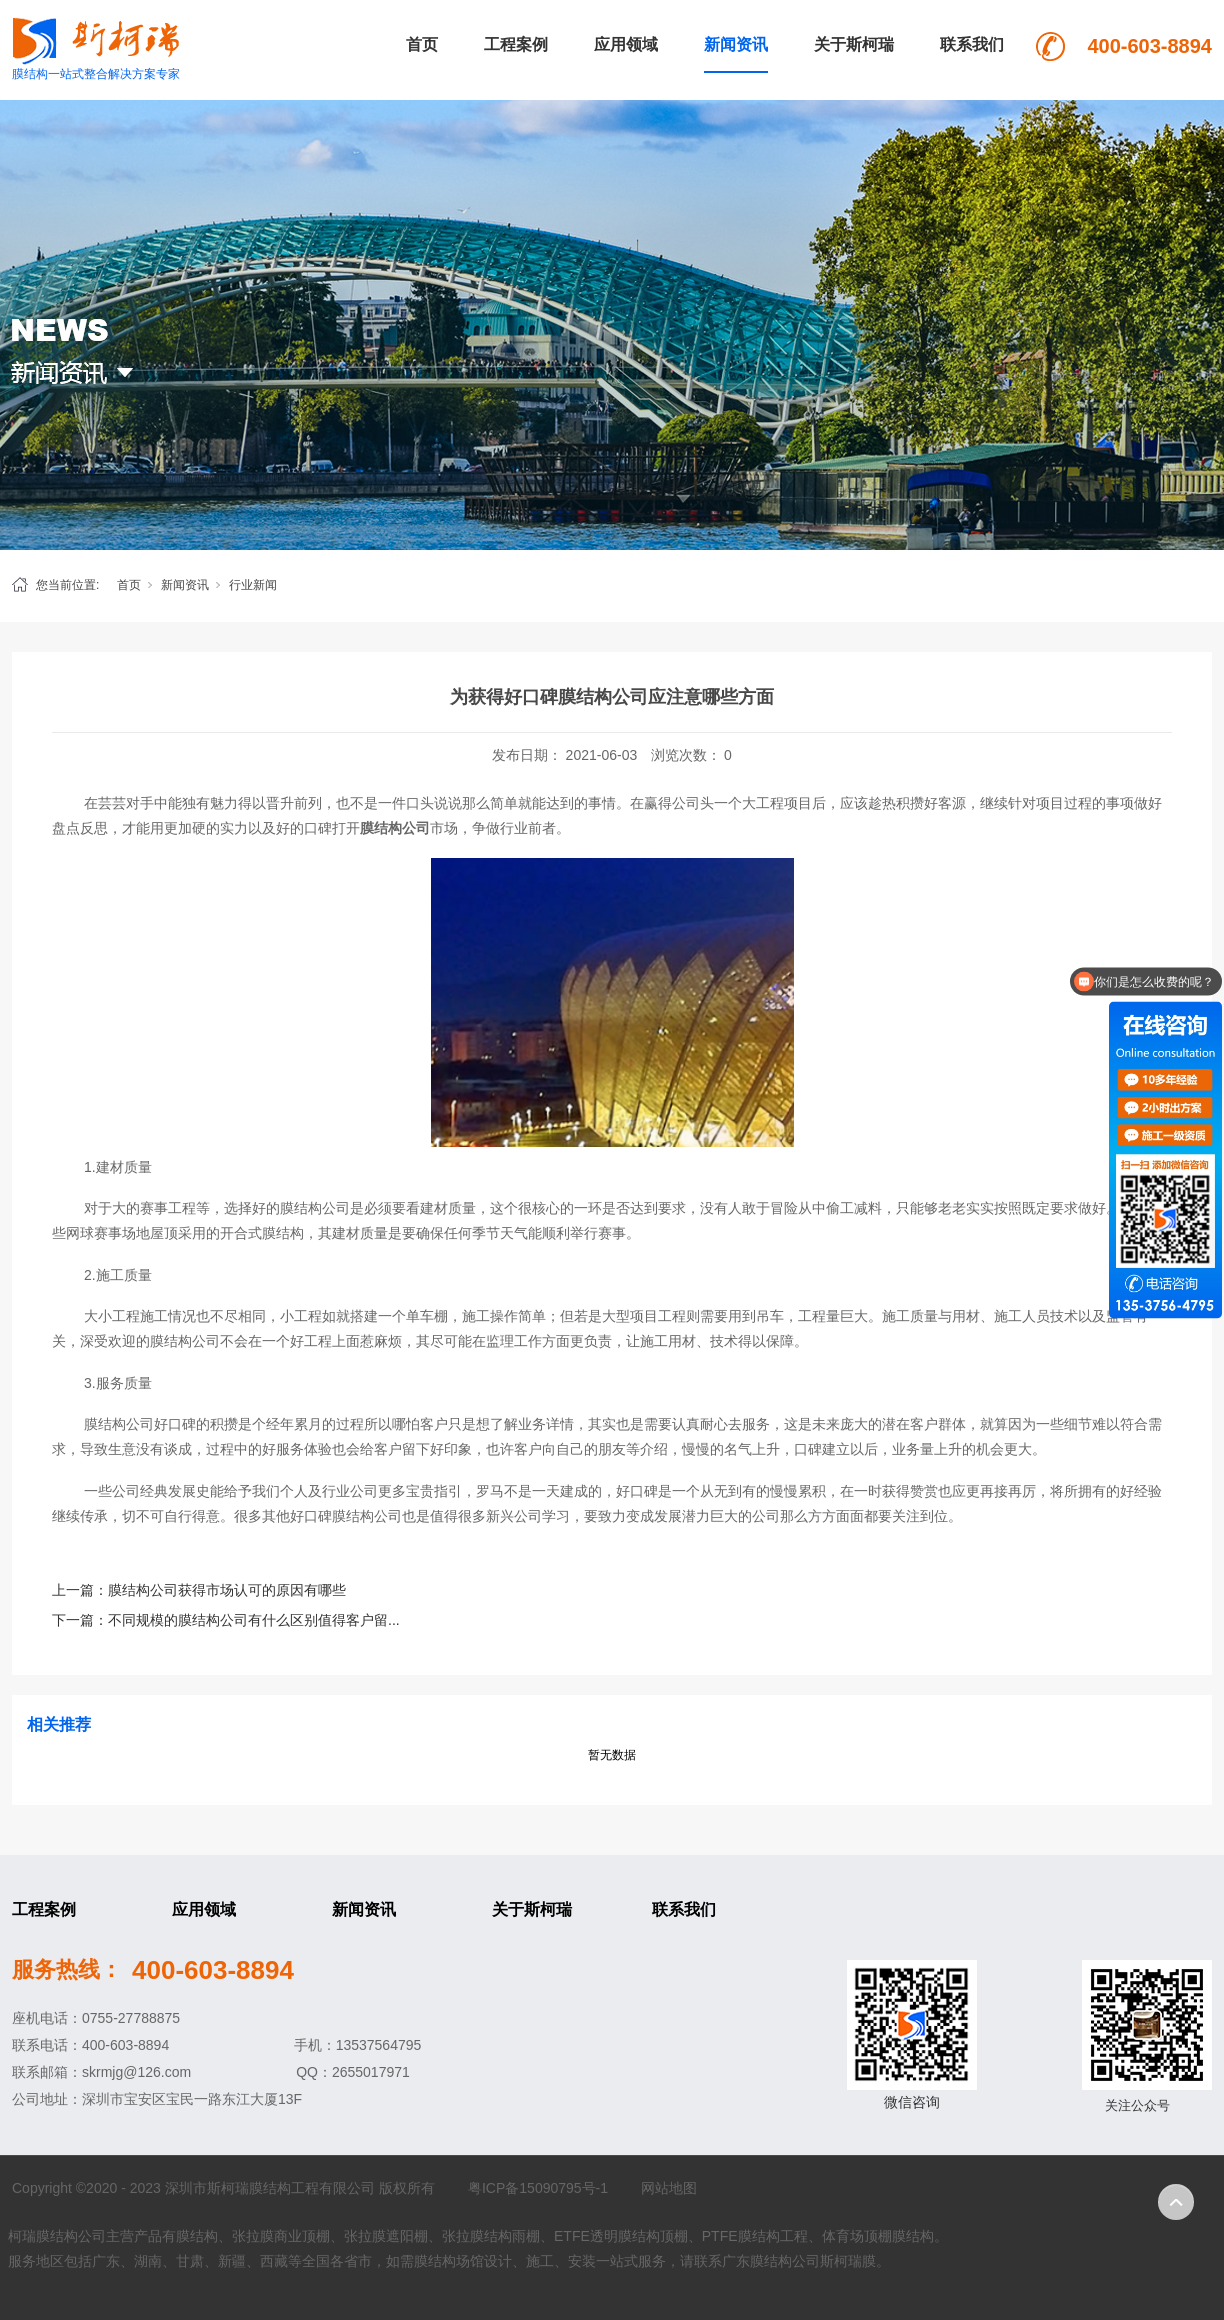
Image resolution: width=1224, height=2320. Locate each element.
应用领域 (626, 44)
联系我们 (972, 44)
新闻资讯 (736, 44)
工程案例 (516, 44)
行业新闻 (253, 585)
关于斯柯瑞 (854, 44)
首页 (422, 44)
